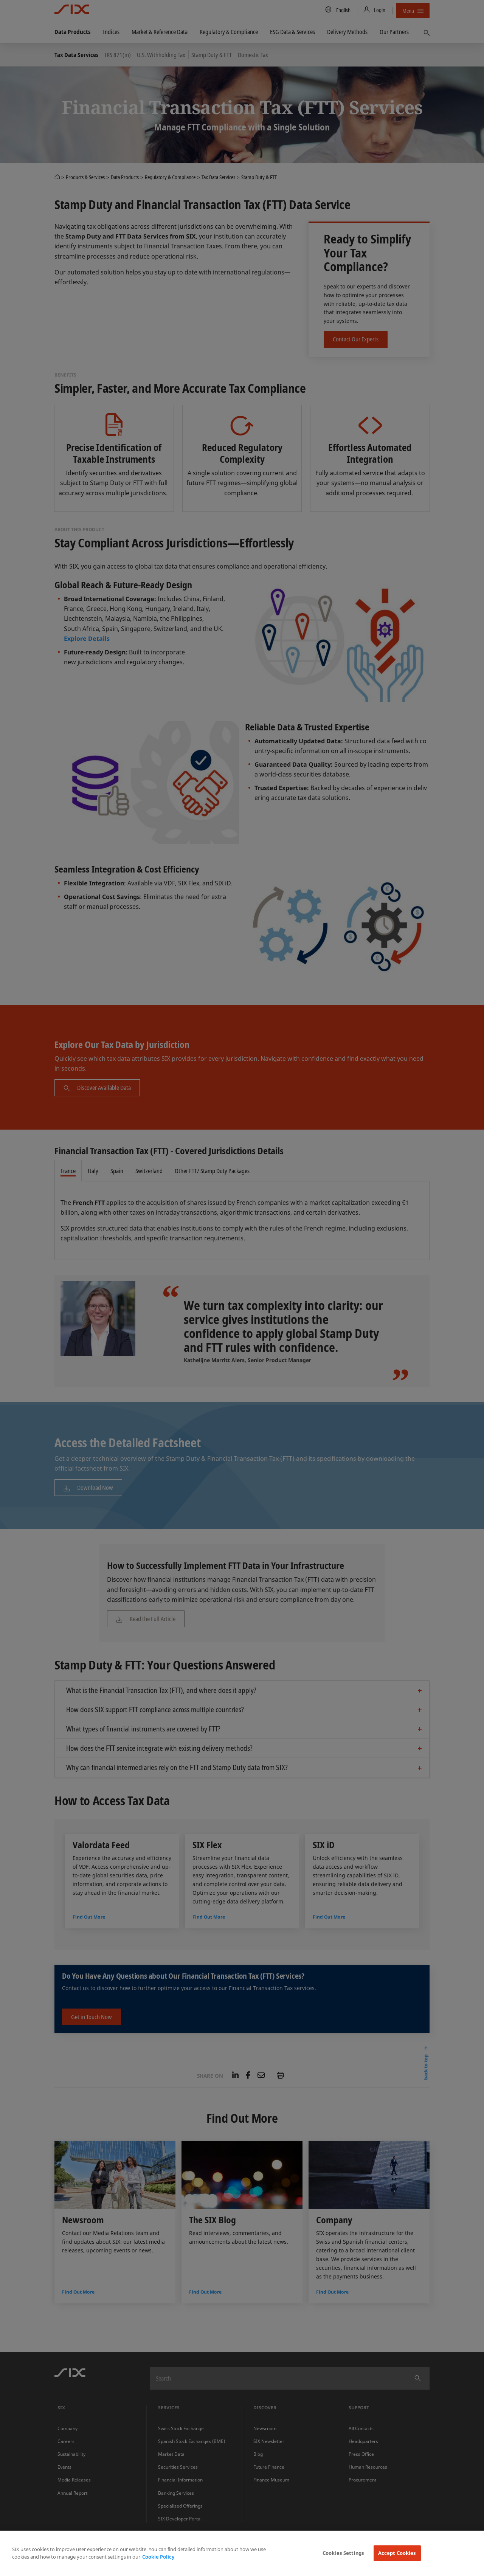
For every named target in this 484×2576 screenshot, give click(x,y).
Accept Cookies (397, 2553)
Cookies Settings (343, 2553)
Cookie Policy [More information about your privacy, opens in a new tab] (158, 2556)
